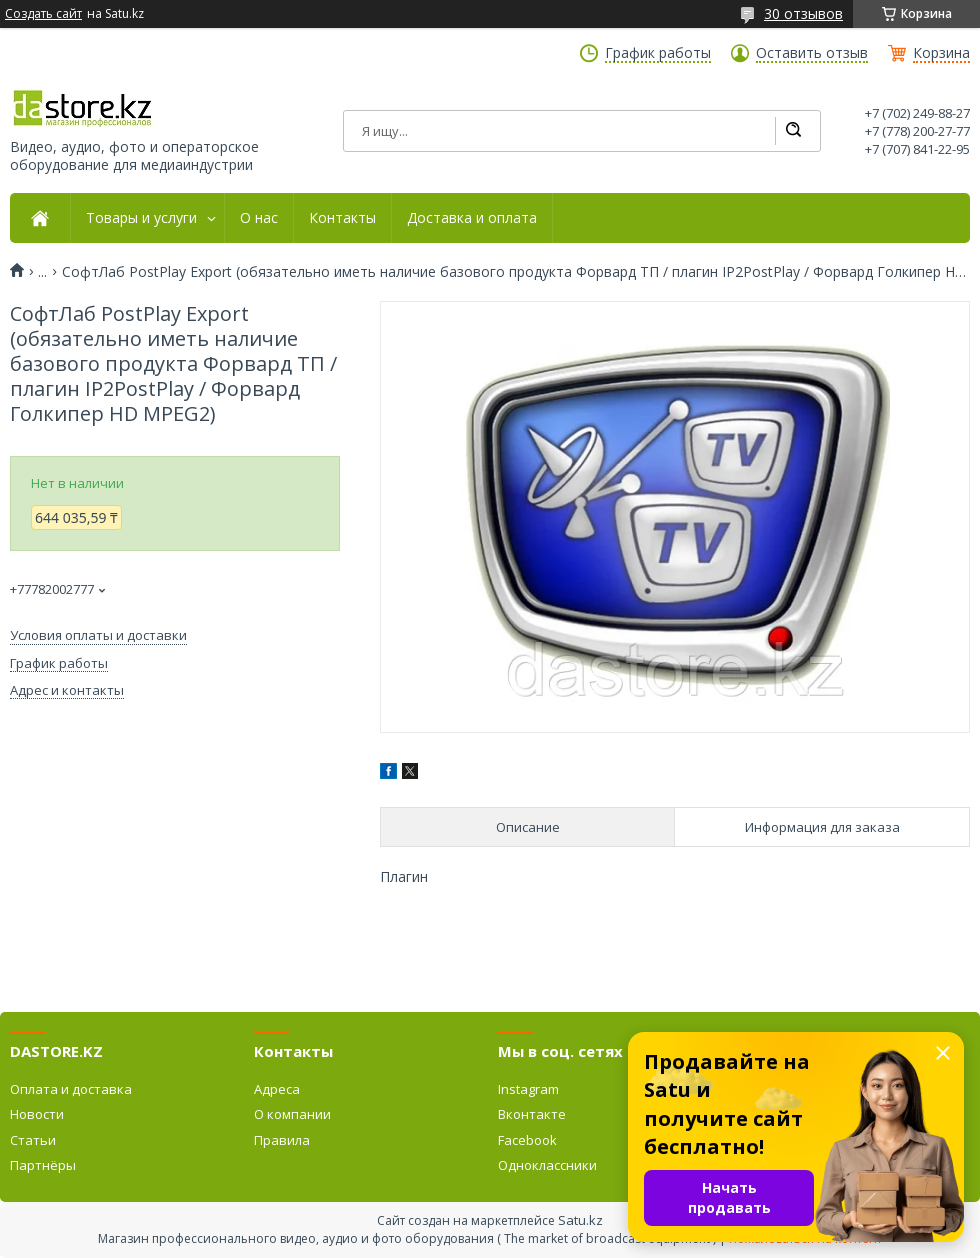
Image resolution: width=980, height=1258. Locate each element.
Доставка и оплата (472, 218)
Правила (282, 1140)
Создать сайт (43, 14)
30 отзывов (803, 13)
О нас (259, 218)
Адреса (277, 1089)
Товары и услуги (141, 218)
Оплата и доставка (71, 1089)
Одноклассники (547, 1165)
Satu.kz (580, 1220)
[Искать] (793, 131)
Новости (37, 1114)
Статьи (33, 1140)
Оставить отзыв (812, 53)
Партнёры (43, 1165)
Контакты (342, 218)
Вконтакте (532, 1114)
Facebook (527, 1140)
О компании (292, 1114)
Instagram (528, 1089)
